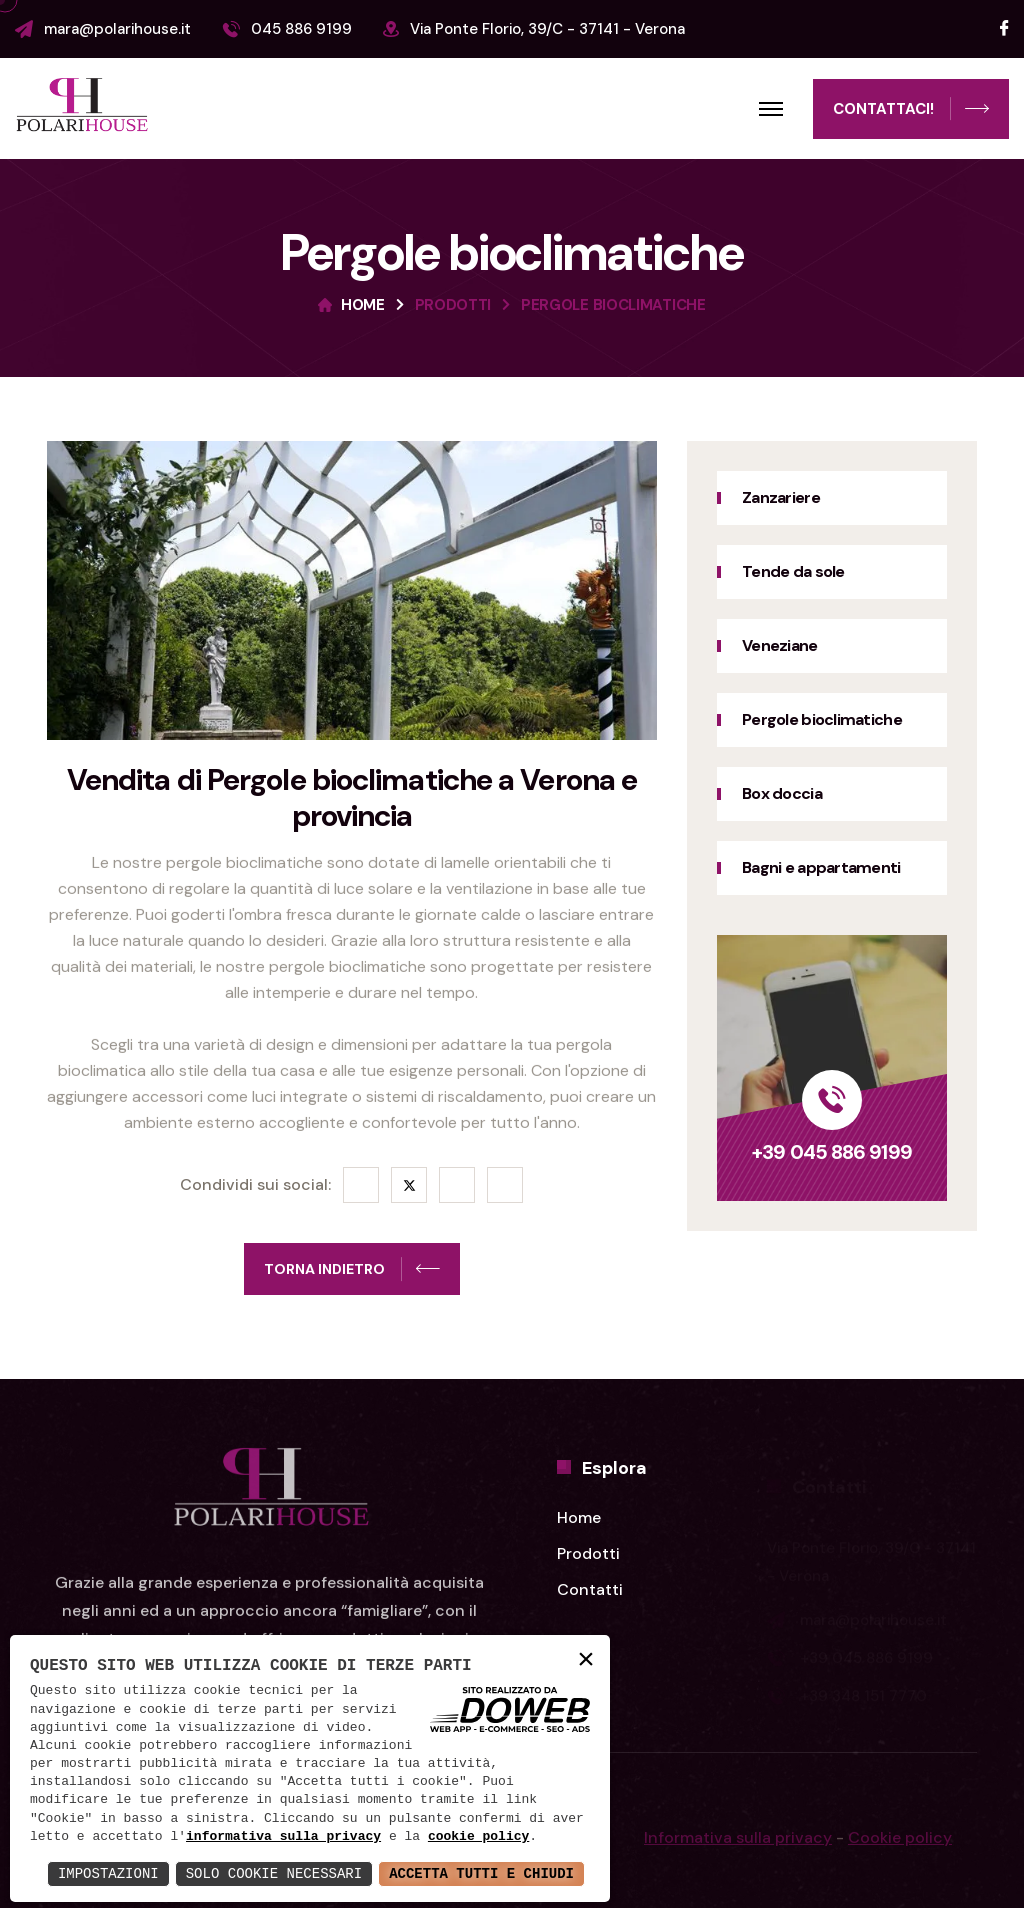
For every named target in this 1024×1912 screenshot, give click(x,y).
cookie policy (478, 1837)
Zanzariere (780, 497)
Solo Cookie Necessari (274, 1873)
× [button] (586, 1660)
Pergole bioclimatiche (821, 719)
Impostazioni (108, 1873)
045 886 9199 (301, 29)
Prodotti (453, 305)
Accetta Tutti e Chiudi (481, 1873)
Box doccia (781, 793)
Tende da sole (792, 571)
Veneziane (779, 645)
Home (363, 305)
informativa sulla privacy (283, 1837)
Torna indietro (352, 1271)
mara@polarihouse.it (117, 29)
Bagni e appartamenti (822, 867)
